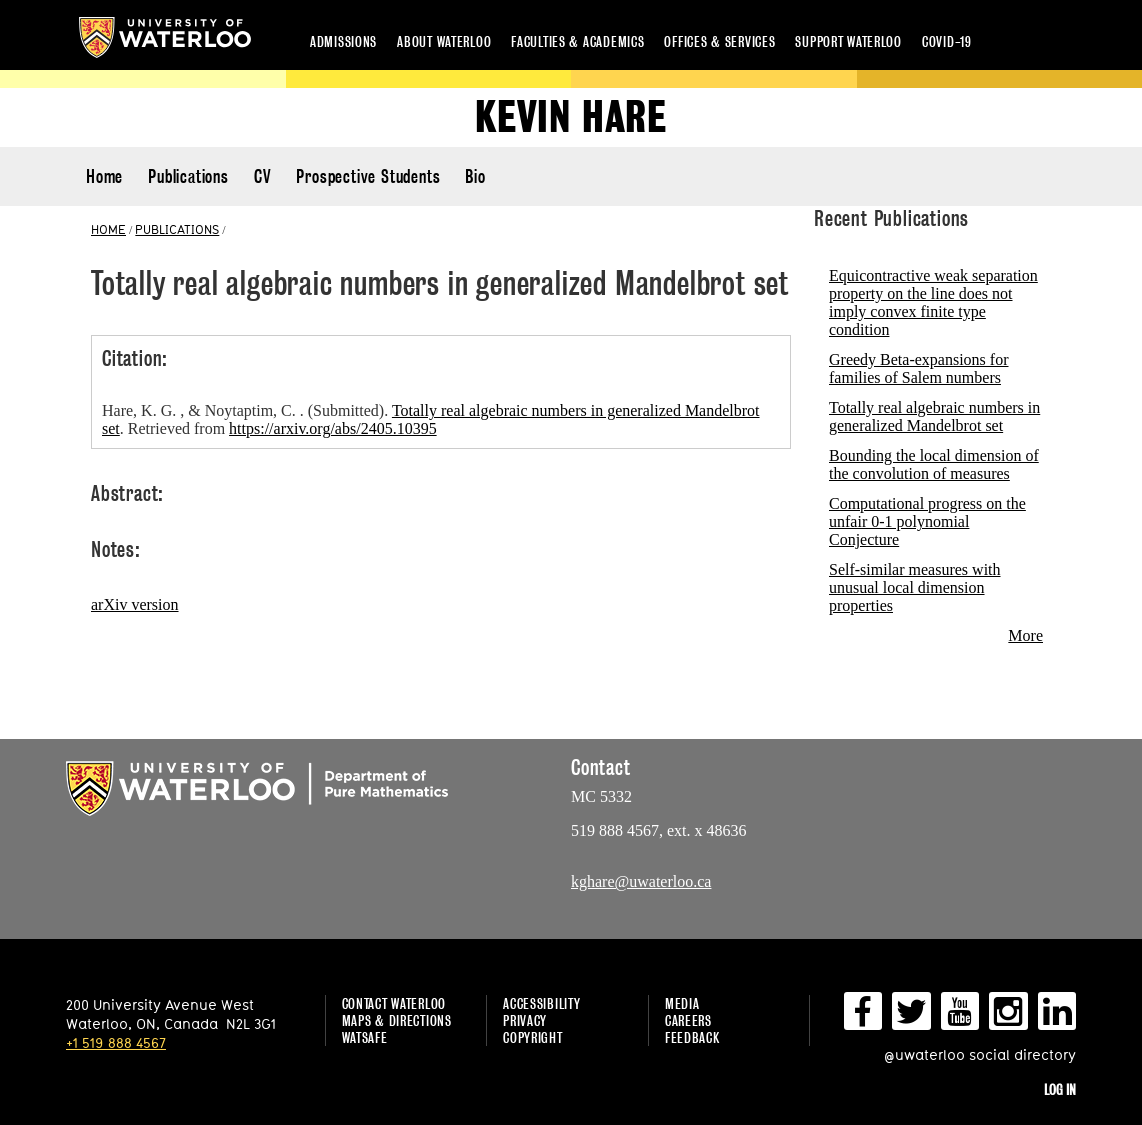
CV (263, 176)
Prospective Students (368, 176)
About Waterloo (444, 41)
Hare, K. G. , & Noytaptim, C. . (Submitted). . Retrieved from (431, 419)
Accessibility (541, 1003)
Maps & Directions (397, 1020)
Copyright (532, 1037)
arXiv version (135, 604)
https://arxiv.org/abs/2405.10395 (333, 428)
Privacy (525, 1020)
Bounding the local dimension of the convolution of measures (934, 464)
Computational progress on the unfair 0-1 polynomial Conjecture (927, 521)
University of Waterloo (165, 37)
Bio (475, 176)
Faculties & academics (577, 41)
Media (682, 1003)
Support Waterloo (848, 41)
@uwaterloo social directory (980, 1054)
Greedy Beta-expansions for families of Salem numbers (919, 368)
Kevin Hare (571, 117)
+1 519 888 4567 (116, 1042)
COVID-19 (947, 41)
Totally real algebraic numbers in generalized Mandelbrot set (934, 416)
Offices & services (719, 41)
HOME (108, 229)
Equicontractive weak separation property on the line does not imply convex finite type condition (933, 302)
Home (104, 176)
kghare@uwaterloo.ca (641, 881)
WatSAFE (365, 1037)
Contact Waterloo (394, 1003)
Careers (688, 1020)
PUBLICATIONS (177, 229)
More (1025, 635)
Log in (1060, 1089)
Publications (188, 176)
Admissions (343, 41)
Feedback (692, 1037)
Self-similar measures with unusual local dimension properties (915, 587)
